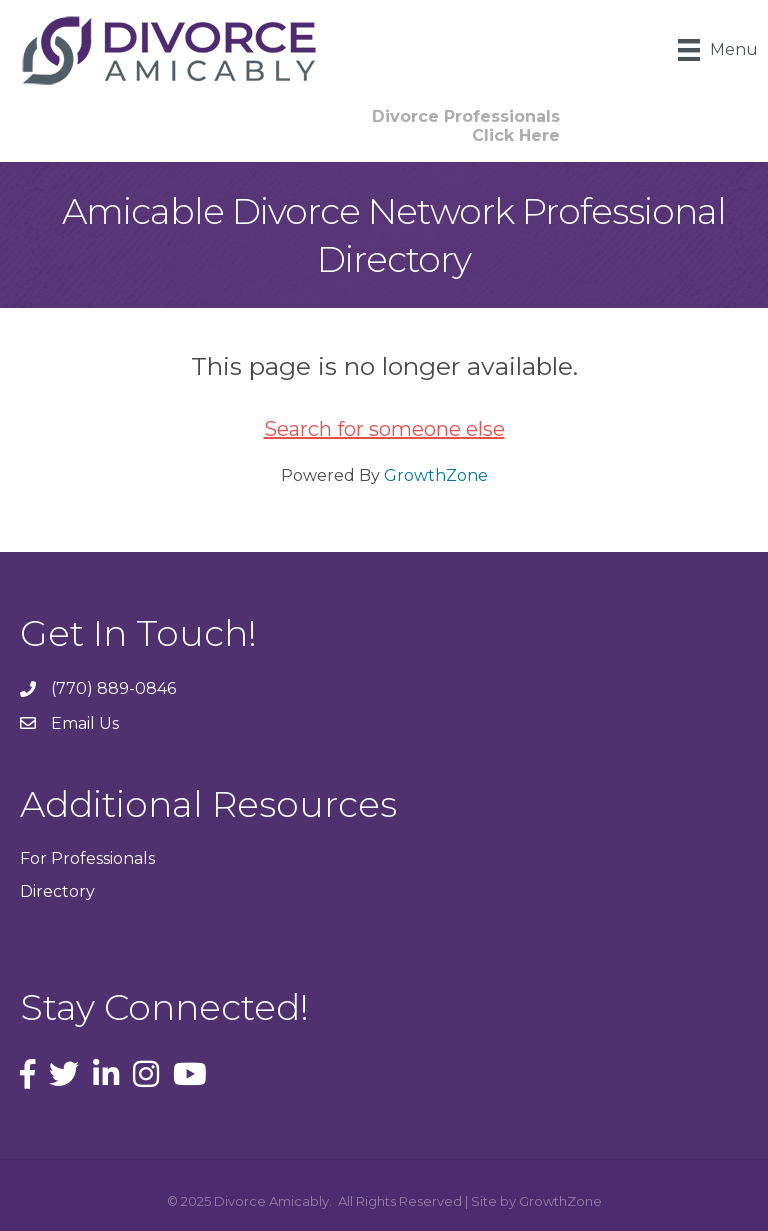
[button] (466, 126)
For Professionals (87, 858)
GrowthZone (436, 475)
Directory (57, 891)
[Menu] (718, 50)
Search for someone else (384, 429)
